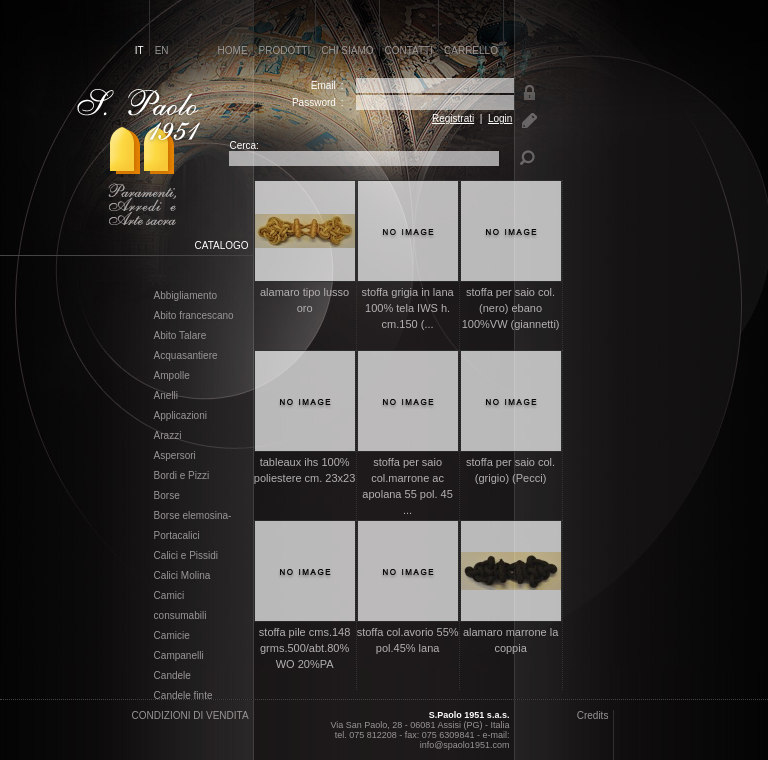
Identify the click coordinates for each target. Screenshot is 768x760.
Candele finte (183, 696)
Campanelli (179, 656)
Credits (593, 715)
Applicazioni (180, 416)
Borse (167, 496)
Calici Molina (182, 576)
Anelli (166, 396)
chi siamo (347, 50)
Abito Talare (180, 336)
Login (500, 118)
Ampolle (172, 376)
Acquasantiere (186, 356)
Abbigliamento (185, 296)
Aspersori (175, 456)
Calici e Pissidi (186, 556)
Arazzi (168, 436)
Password (314, 102)
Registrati (453, 118)
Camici (169, 596)
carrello (471, 50)
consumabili (180, 616)
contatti (409, 50)
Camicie (172, 636)
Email (323, 85)
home (233, 50)
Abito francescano (194, 316)
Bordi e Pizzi (182, 476)
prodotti (285, 50)
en (162, 50)
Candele (172, 676)
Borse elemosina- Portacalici (193, 526)
